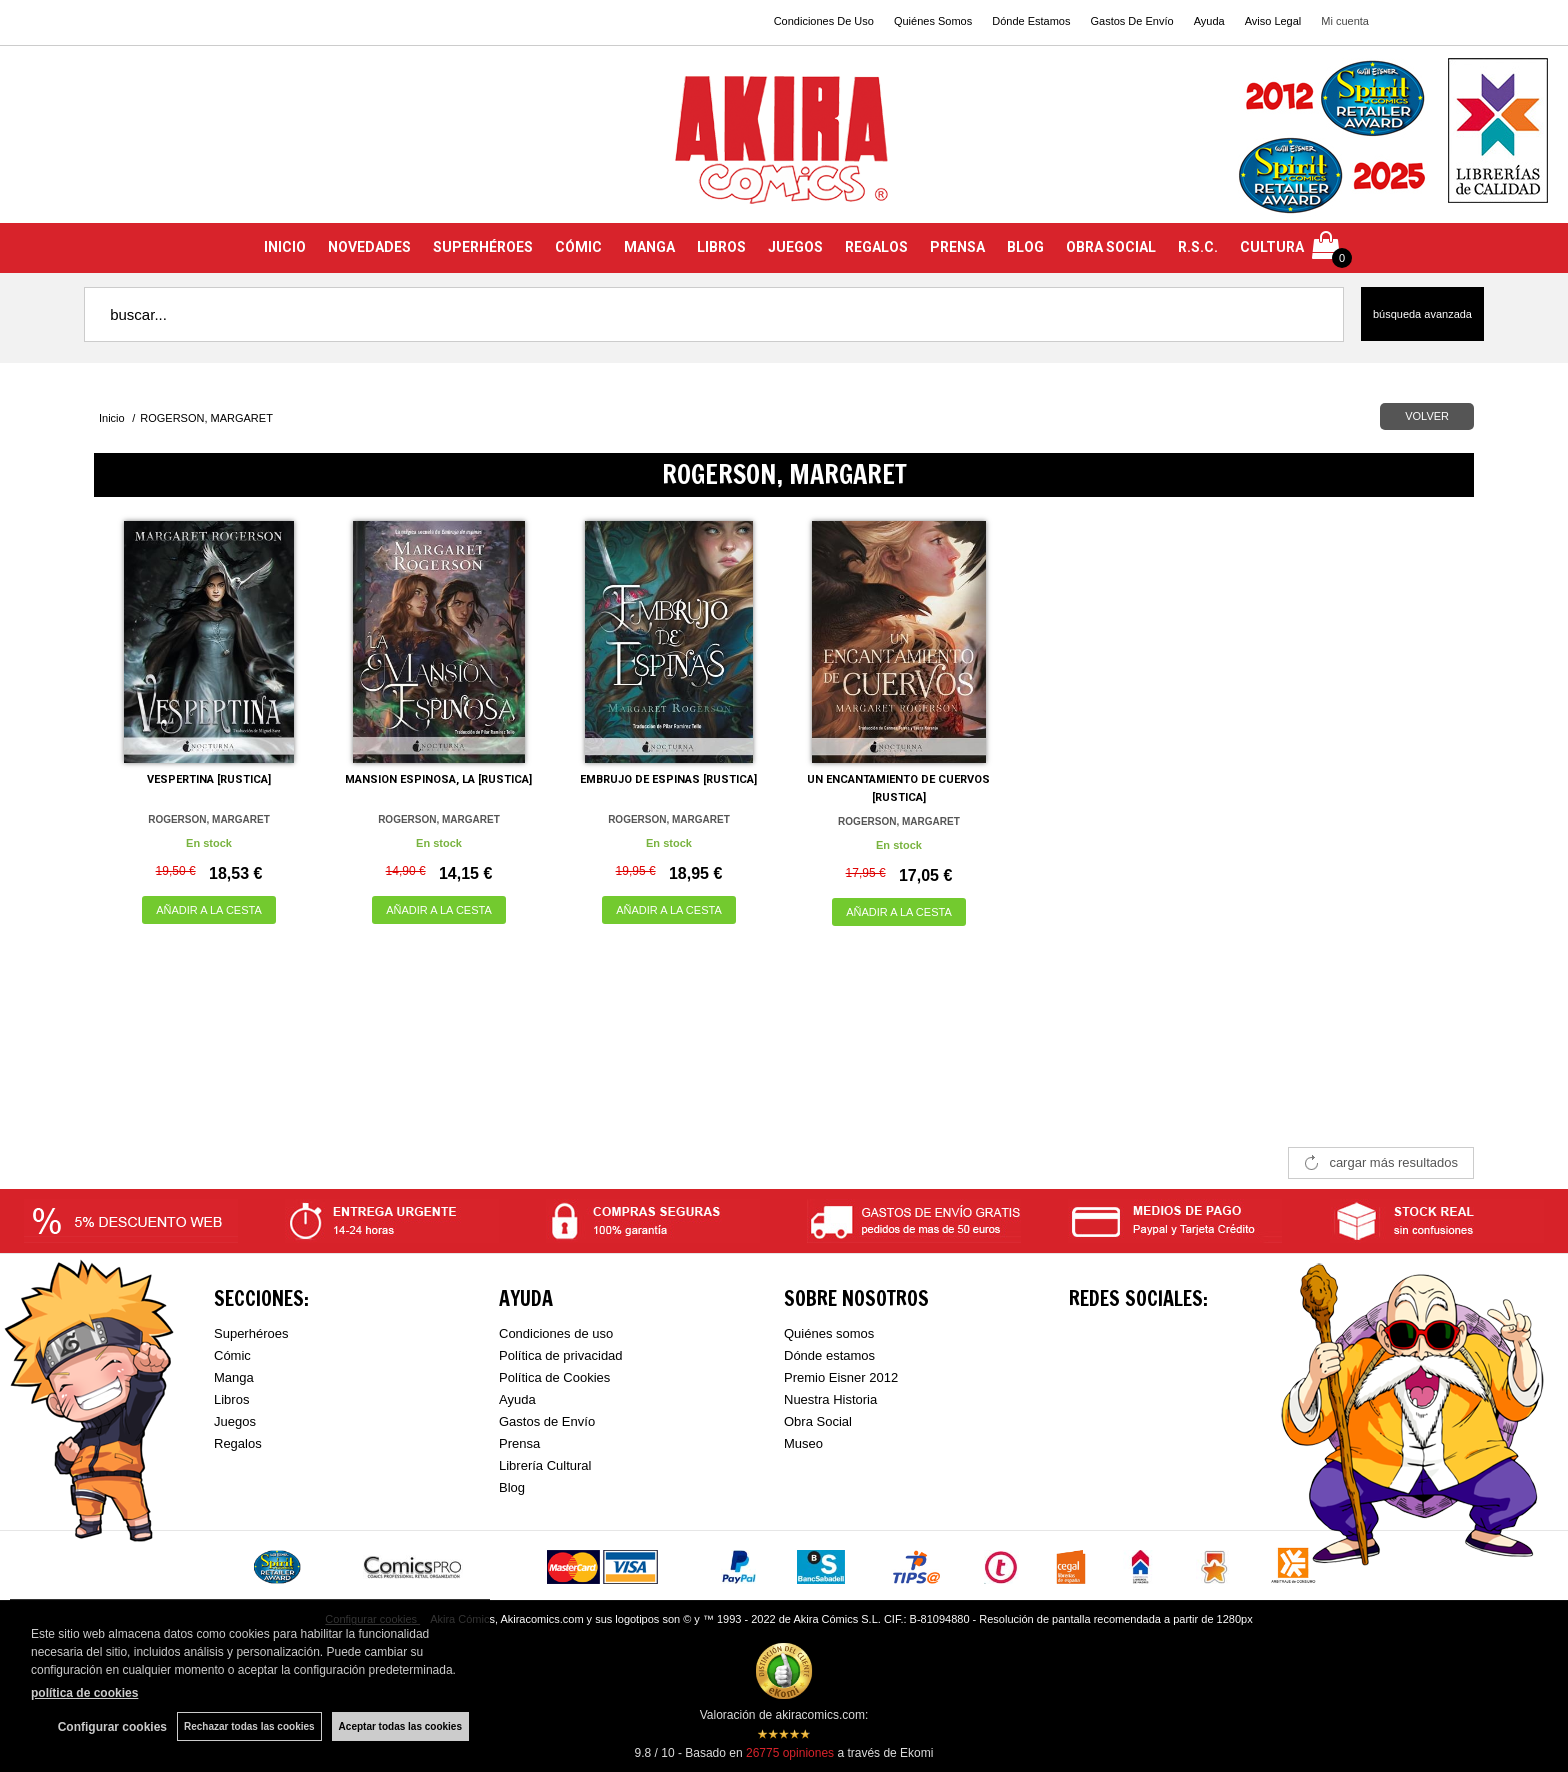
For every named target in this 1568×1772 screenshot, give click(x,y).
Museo (803, 1443)
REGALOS (876, 247)
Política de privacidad (561, 1355)
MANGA (649, 247)
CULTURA (1272, 247)
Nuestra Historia (830, 1399)
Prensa (519, 1443)
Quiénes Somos (933, 21)
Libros (231, 1399)
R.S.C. (1198, 247)
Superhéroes (251, 1333)
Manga (234, 1377)
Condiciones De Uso (824, 21)
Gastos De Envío (1131, 21)
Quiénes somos (829, 1333)
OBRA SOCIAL (1111, 247)
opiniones (790, 1753)
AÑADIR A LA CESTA (209, 910)
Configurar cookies (112, 1727)
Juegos (235, 1421)
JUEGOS (795, 247)
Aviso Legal (1273, 21)
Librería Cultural (545, 1465)
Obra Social (818, 1421)
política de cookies (84, 1693)
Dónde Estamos (1031, 21)
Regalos (238, 1443)
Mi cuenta (1345, 21)
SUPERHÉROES (483, 247)
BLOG (1025, 247)
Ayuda (1209, 21)
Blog (512, 1487)
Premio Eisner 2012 (841, 1377)
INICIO (285, 247)
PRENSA (957, 247)
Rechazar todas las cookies (249, 1726)
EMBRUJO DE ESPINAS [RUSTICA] (668, 779)
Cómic (232, 1355)
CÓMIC (578, 247)
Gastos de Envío (547, 1421)
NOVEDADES (369, 247)
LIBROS (721, 247)
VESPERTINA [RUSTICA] (209, 779)
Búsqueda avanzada (1422, 314)
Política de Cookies (554, 1377)
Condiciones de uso (556, 1333)
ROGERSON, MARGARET (209, 819)
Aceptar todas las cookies (400, 1726)
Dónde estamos (829, 1355)
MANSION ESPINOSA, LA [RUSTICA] (438, 779)
